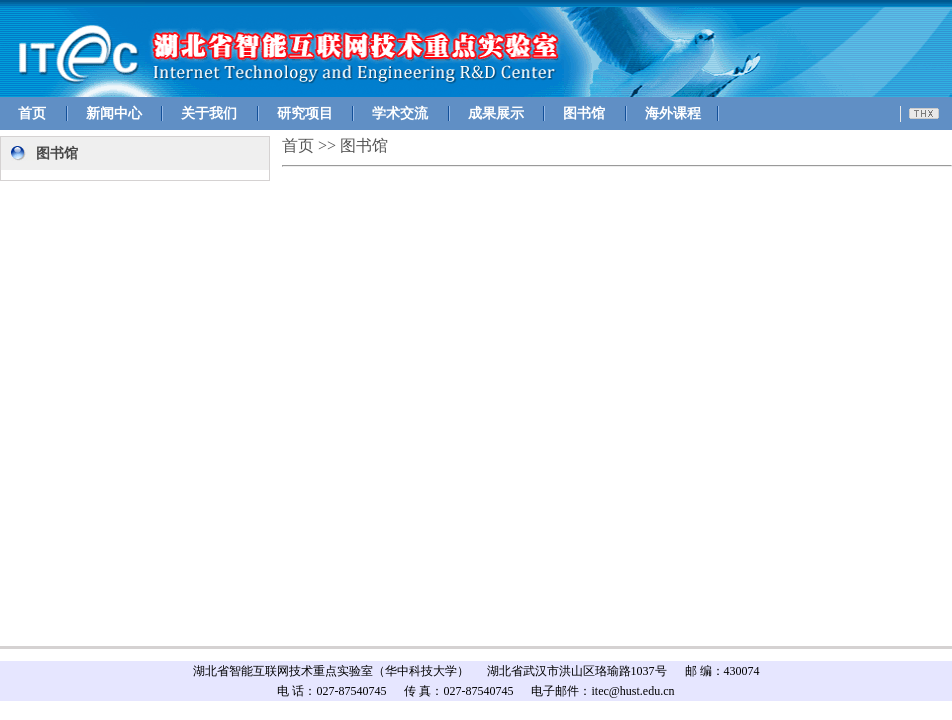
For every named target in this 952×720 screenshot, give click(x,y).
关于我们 (209, 113)
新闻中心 (114, 113)
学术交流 (400, 113)
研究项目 (305, 113)
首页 (32, 113)
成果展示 (496, 113)
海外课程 (673, 113)
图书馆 (584, 113)
